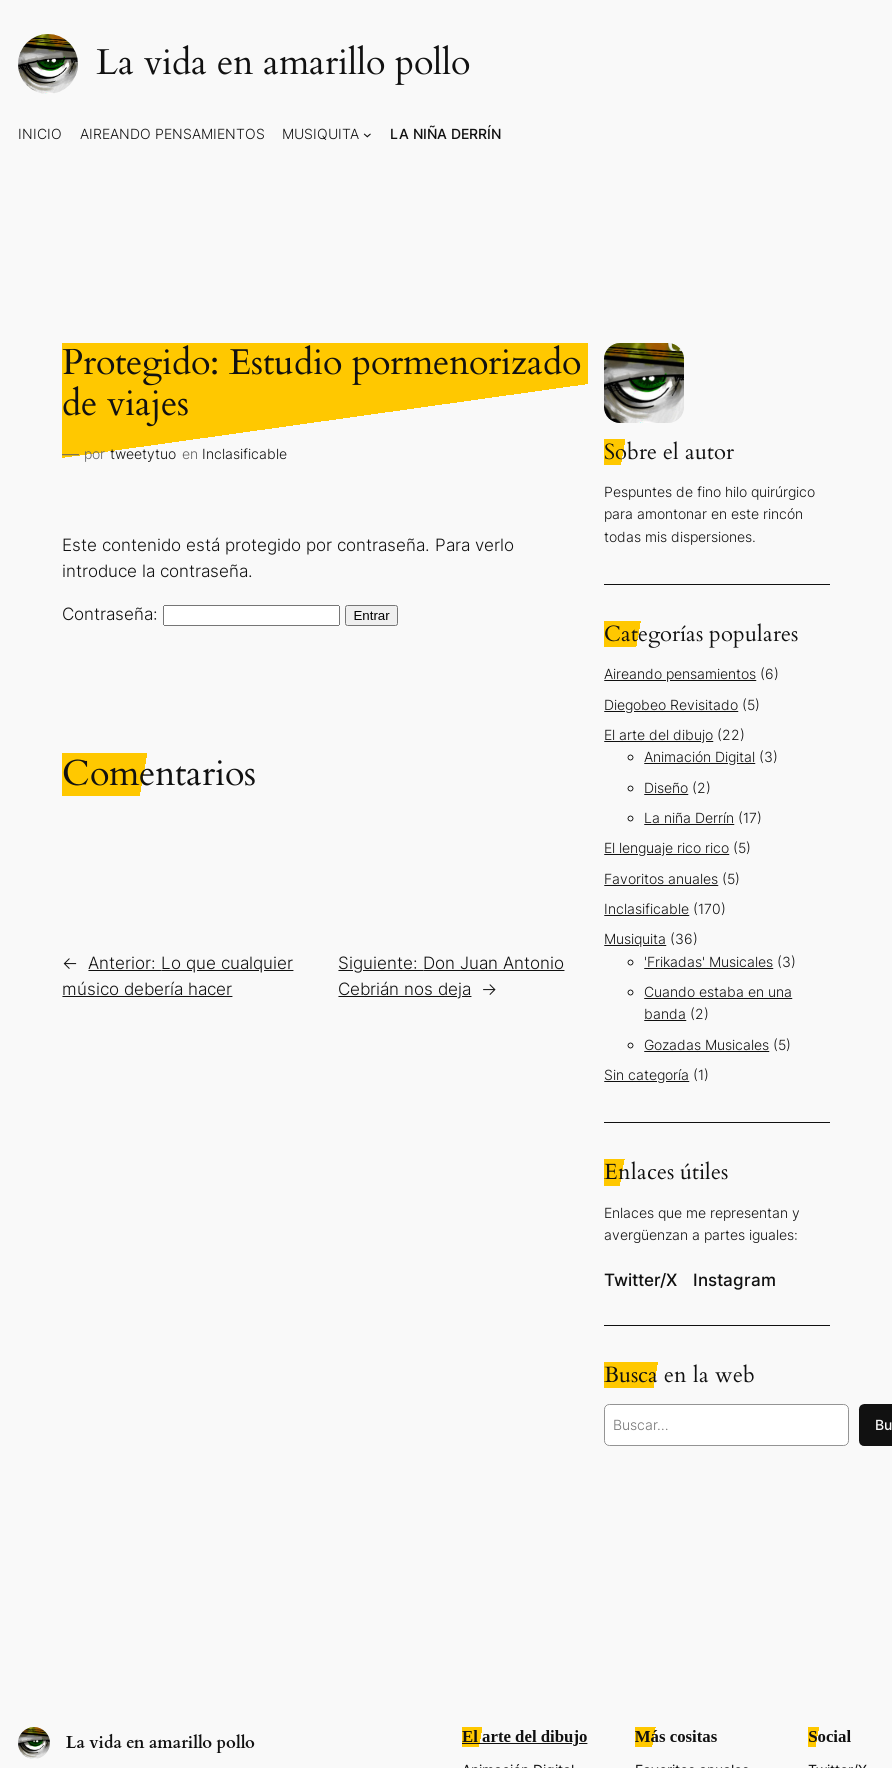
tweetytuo (143, 453)
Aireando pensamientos (680, 673)
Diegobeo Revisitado (671, 704)
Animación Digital (699, 756)
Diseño (666, 787)
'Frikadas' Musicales (708, 961)
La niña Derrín (689, 817)
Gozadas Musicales (706, 1044)
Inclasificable (244, 453)
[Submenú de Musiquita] (367, 134)
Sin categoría (646, 1074)
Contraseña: (201, 614)
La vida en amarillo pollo (283, 63)
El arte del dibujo (658, 734)
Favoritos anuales (661, 878)
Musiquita (635, 938)
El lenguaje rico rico (666, 847)
